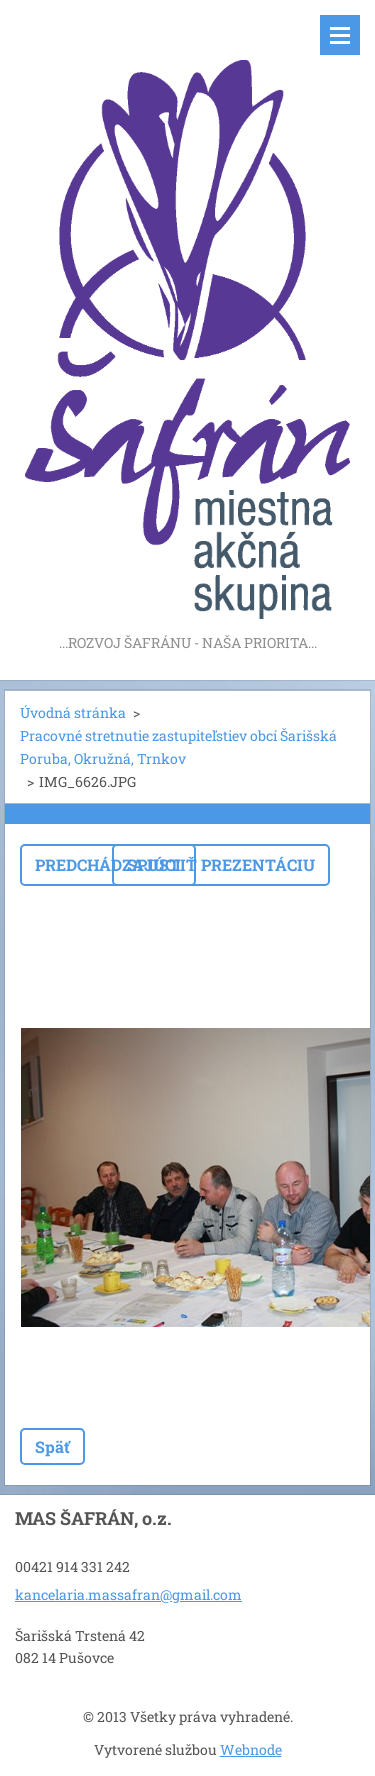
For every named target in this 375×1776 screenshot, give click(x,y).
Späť (52, 1446)
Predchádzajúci (108, 864)
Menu (340, 35)
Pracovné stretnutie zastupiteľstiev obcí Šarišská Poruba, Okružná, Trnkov (178, 747)
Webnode (251, 1749)
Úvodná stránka (73, 712)
